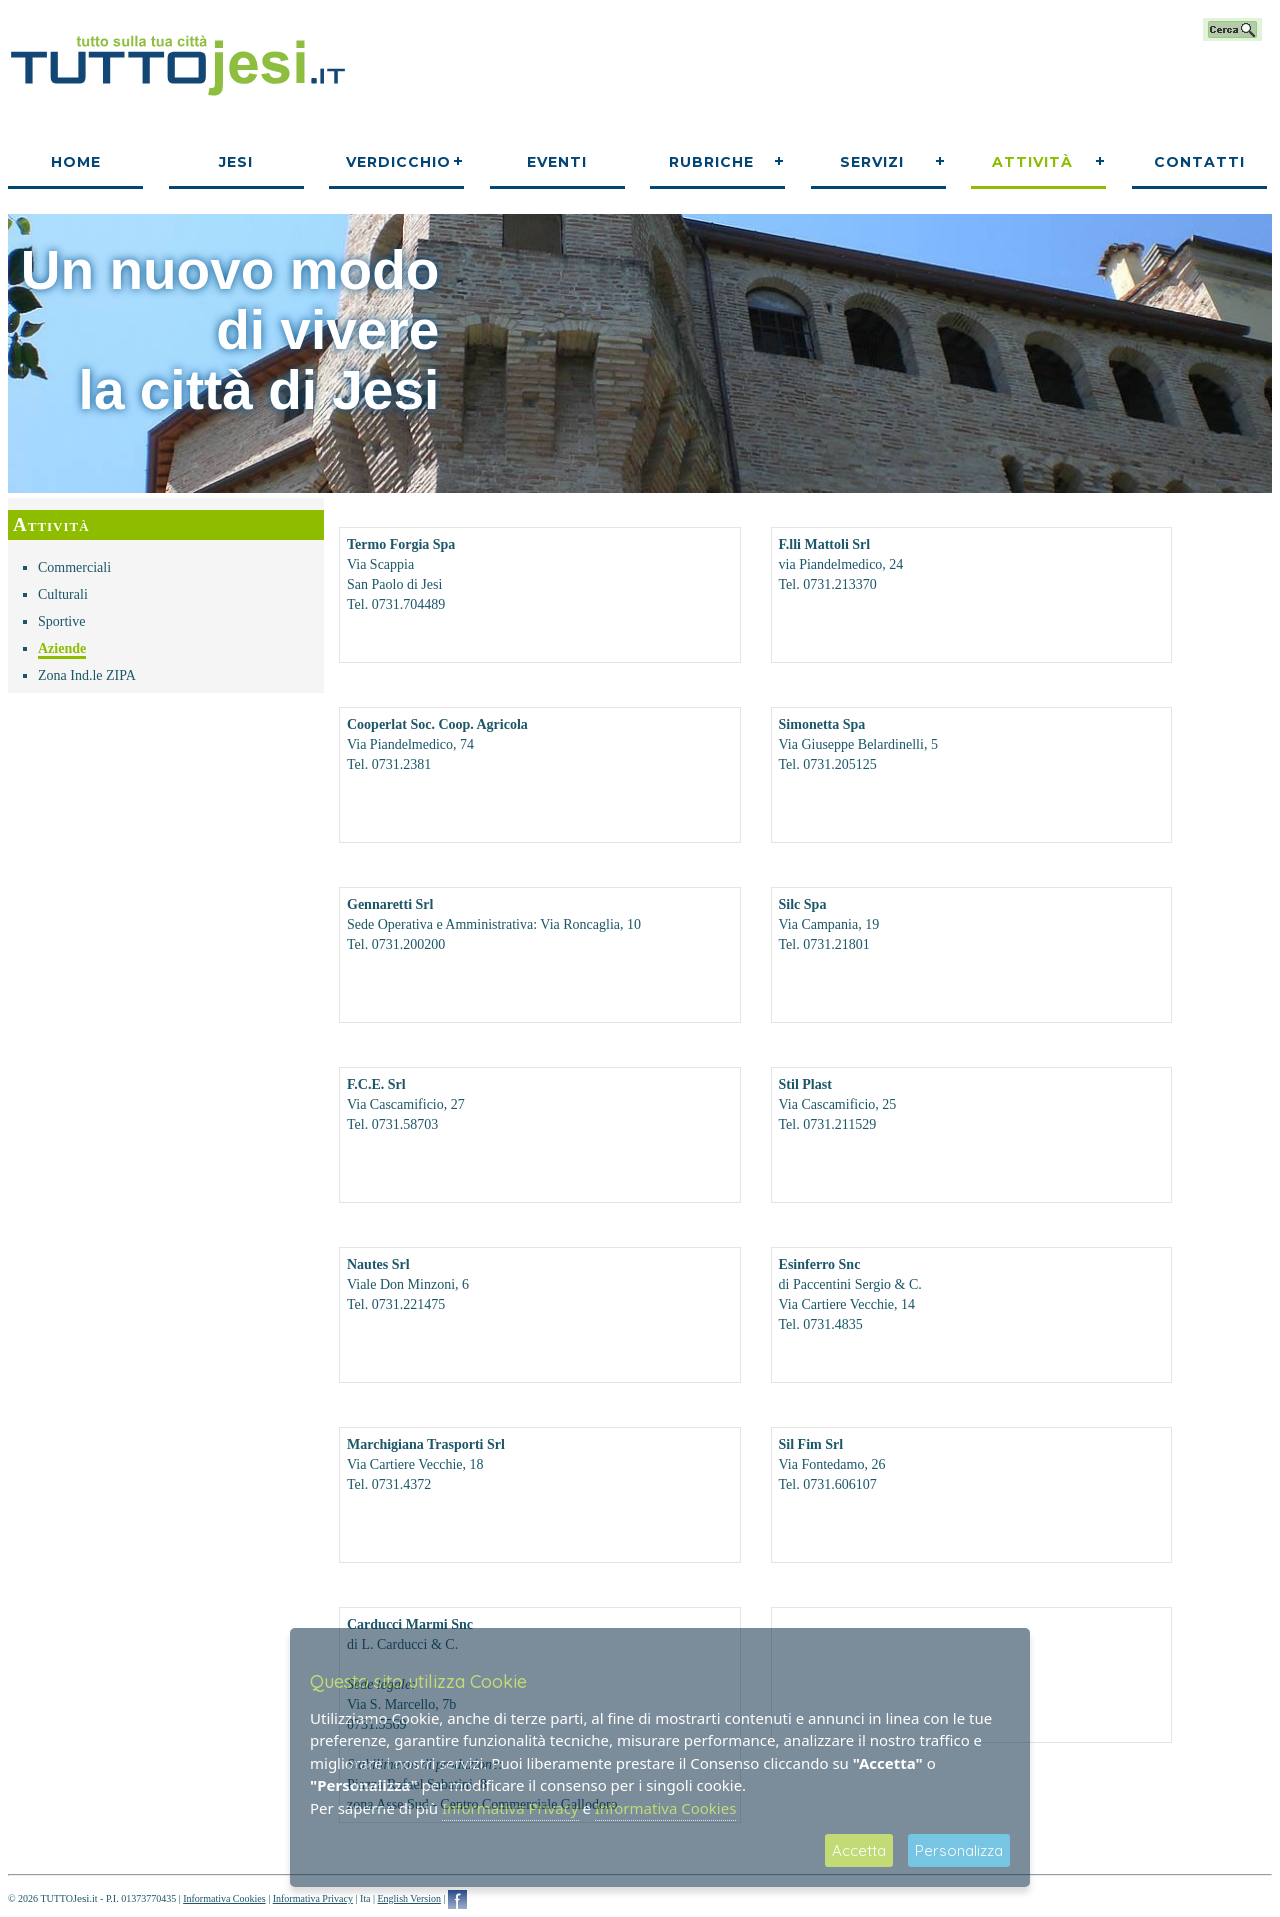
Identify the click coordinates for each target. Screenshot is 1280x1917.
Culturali (63, 594)
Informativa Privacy (313, 1898)
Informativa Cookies (224, 1898)
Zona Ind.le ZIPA (87, 675)
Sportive (61, 621)
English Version (408, 1898)
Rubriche (711, 162)
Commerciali (74, 567)
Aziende (62, 648)
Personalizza (959, 1850)
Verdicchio (398, 162)
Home (76, 162)
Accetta (859, 1850)
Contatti (1199, 162)
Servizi (872, 162)
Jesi (236, 162)
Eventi (557, 162)
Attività (1032, 162)
